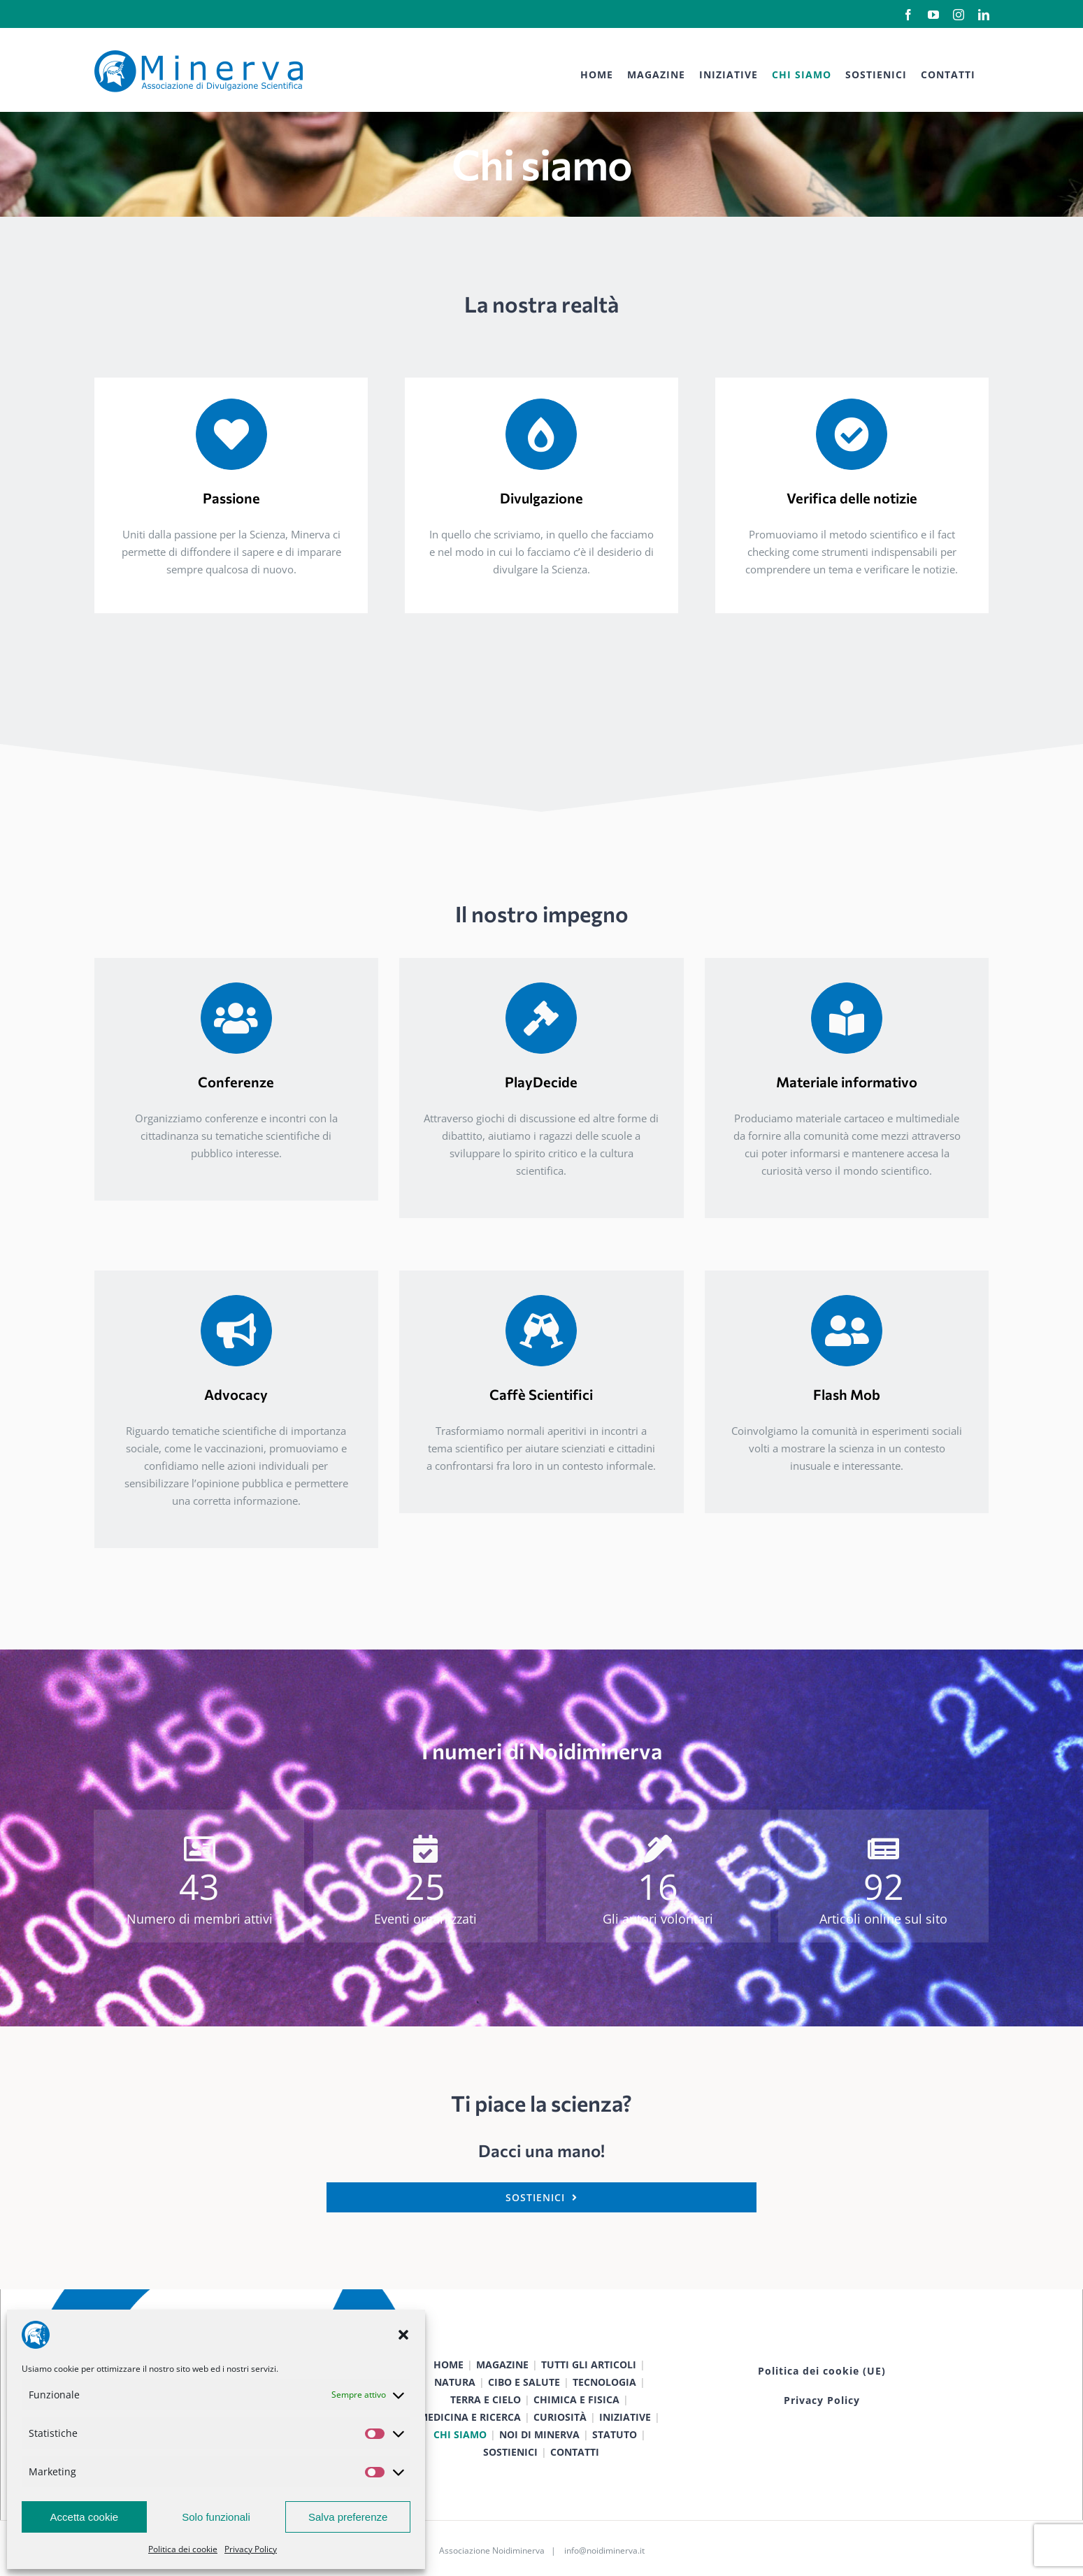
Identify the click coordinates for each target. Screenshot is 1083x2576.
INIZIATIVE (625, 2417)
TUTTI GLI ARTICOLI (588, 2364)
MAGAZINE (502, 2364)
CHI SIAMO (460, 2434)
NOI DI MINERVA (539, 2434)
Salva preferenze (347, 2517)
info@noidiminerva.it (604, 2550)
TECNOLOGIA (604, 2382)
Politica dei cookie (182, 2549)
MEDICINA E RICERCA (470, 2417)
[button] (403, 2335)
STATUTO (614, 2434)
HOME (448, 2364)
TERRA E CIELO (485, 2399)
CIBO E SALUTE (524, 2382)
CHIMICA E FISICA (576, 2399)
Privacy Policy (250, 2549)
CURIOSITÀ (560, 2417)
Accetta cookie (84, 2517)
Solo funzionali (216, 2517)
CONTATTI (574, 2452)
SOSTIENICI (510, 2452)
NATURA (454, 2382)
